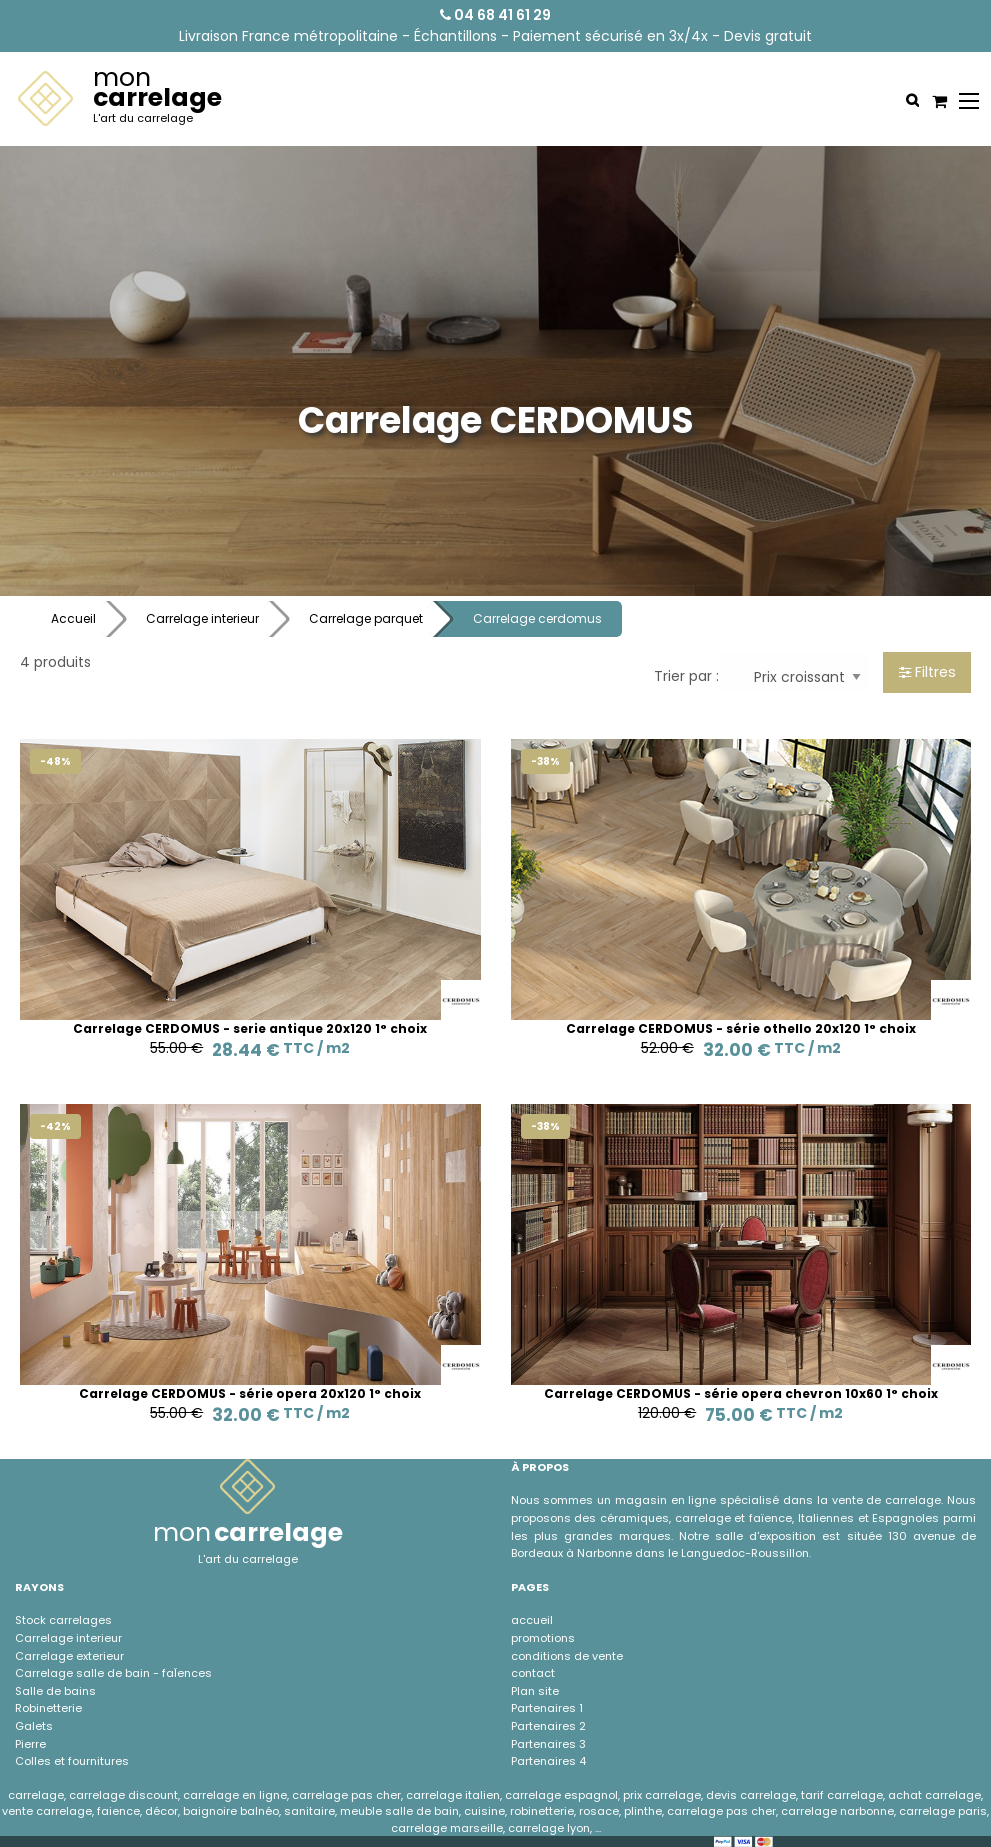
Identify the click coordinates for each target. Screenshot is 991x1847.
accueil (532, 1620)
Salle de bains (55, 1691)
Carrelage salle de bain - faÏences (113, 1673)
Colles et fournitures (72, 1761)
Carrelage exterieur (69, 1656)
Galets (34, 1726)
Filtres (927, 672)
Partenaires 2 (548, 1726)
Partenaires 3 (548, 1744)
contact (533, 1673)
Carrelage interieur (202, 618)
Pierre (30, 1744)
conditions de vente (567, 1656)
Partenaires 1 (547, 1708)
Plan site (535, 1691)
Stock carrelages (63, 1620)
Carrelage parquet (366, 618)
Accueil (73, 618)
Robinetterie (48, 1708)
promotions (543, 1638)
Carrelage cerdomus (537, 618)
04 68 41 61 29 (495, 15)
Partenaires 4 (548, 1761)
